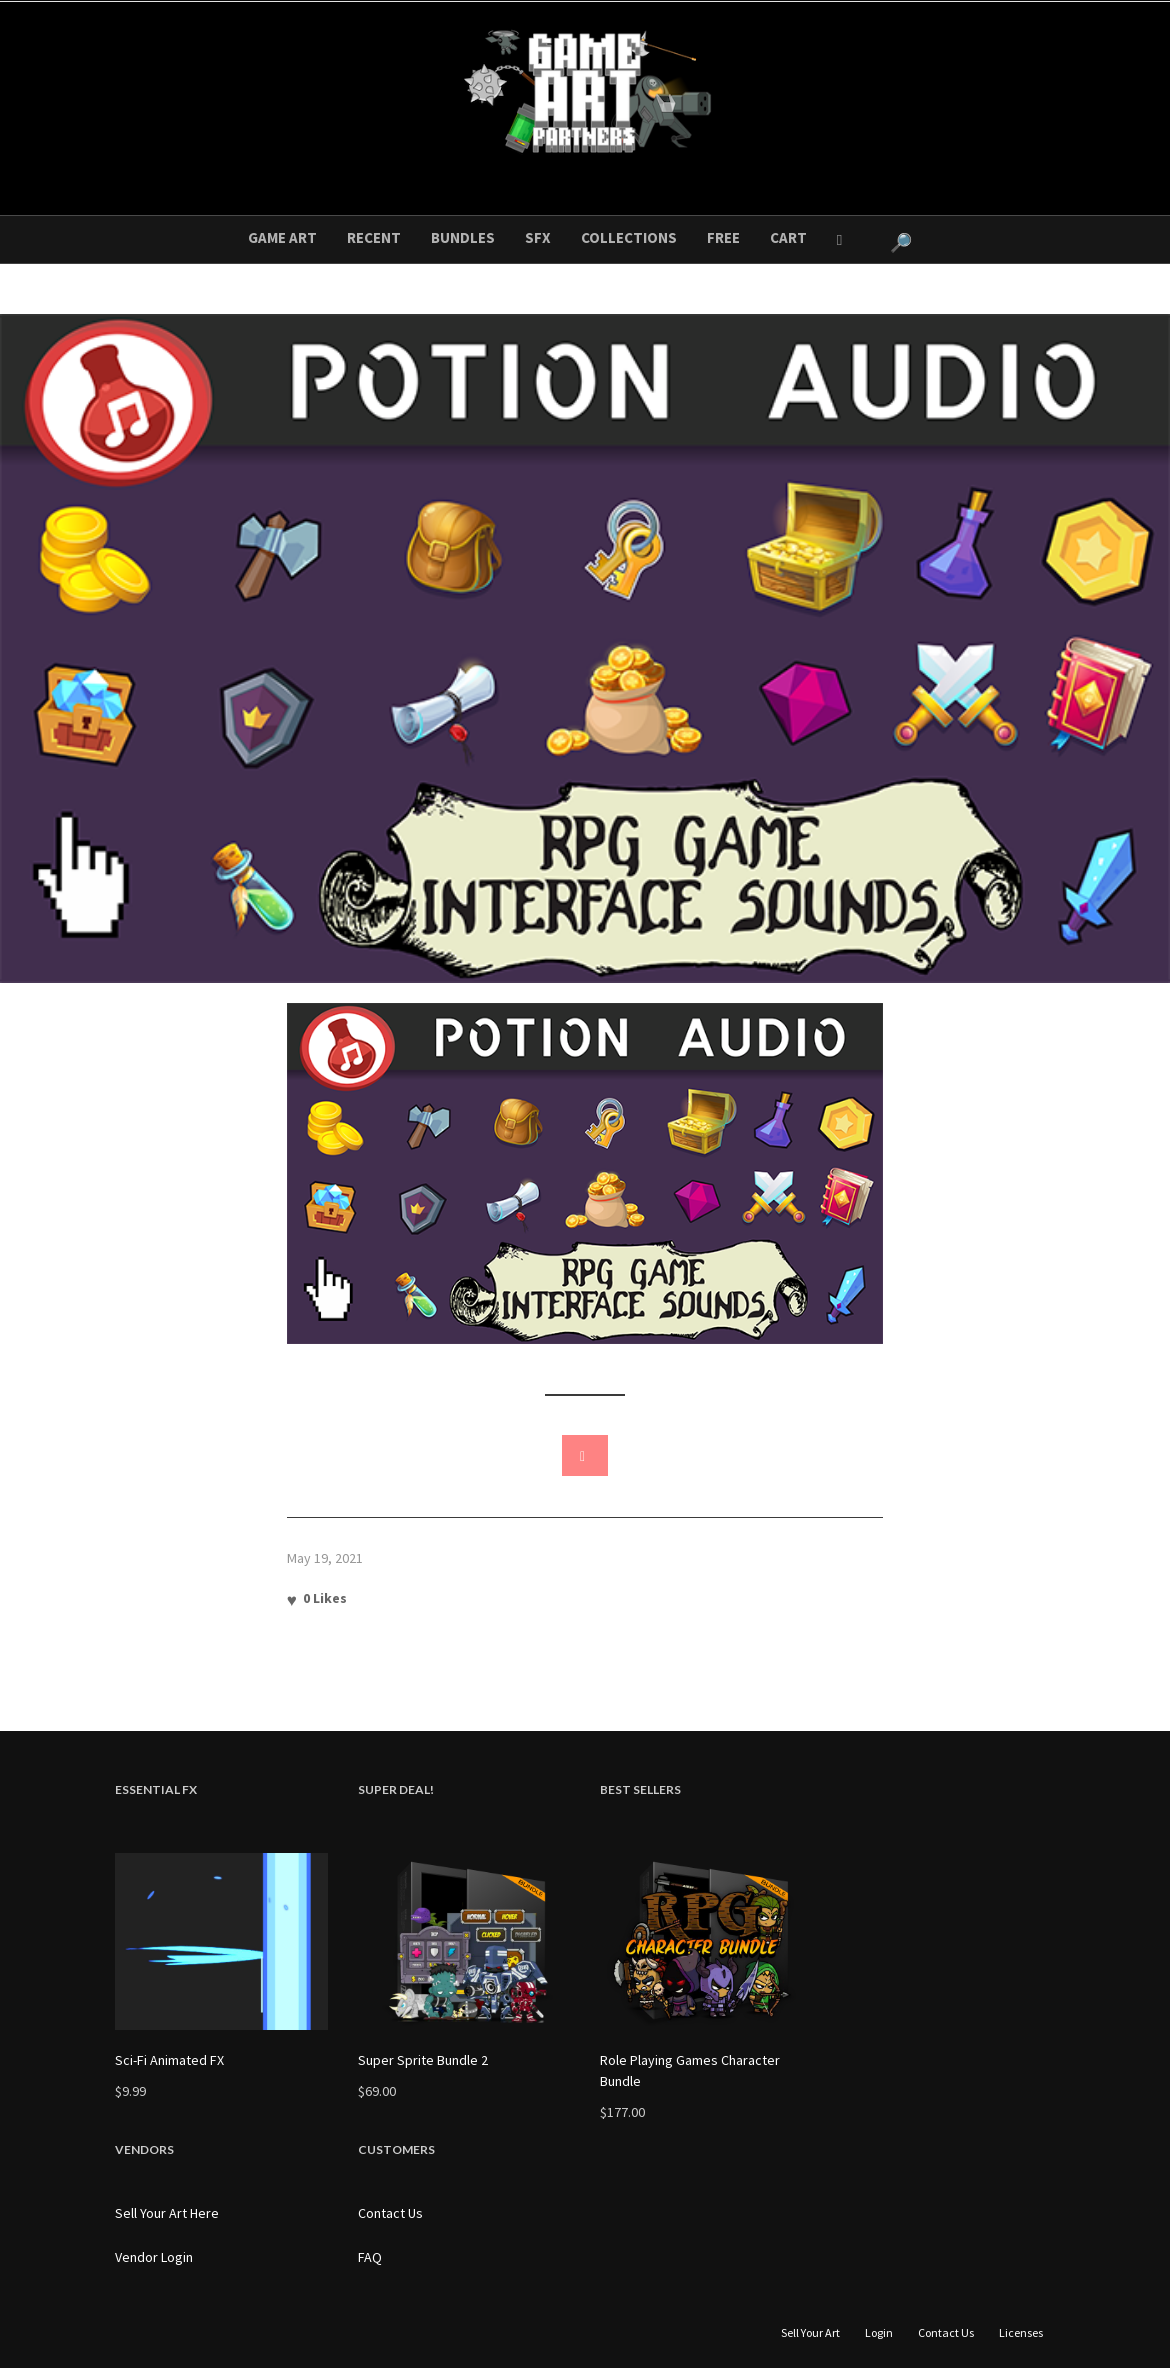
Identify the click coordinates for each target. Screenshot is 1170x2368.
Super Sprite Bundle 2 (423, 2060)
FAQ (370, 2257)
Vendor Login (154, 2257)
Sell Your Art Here (167, 2213)
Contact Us (390, 2213)
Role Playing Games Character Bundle (690, 2070)
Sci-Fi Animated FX (169, 2060)
